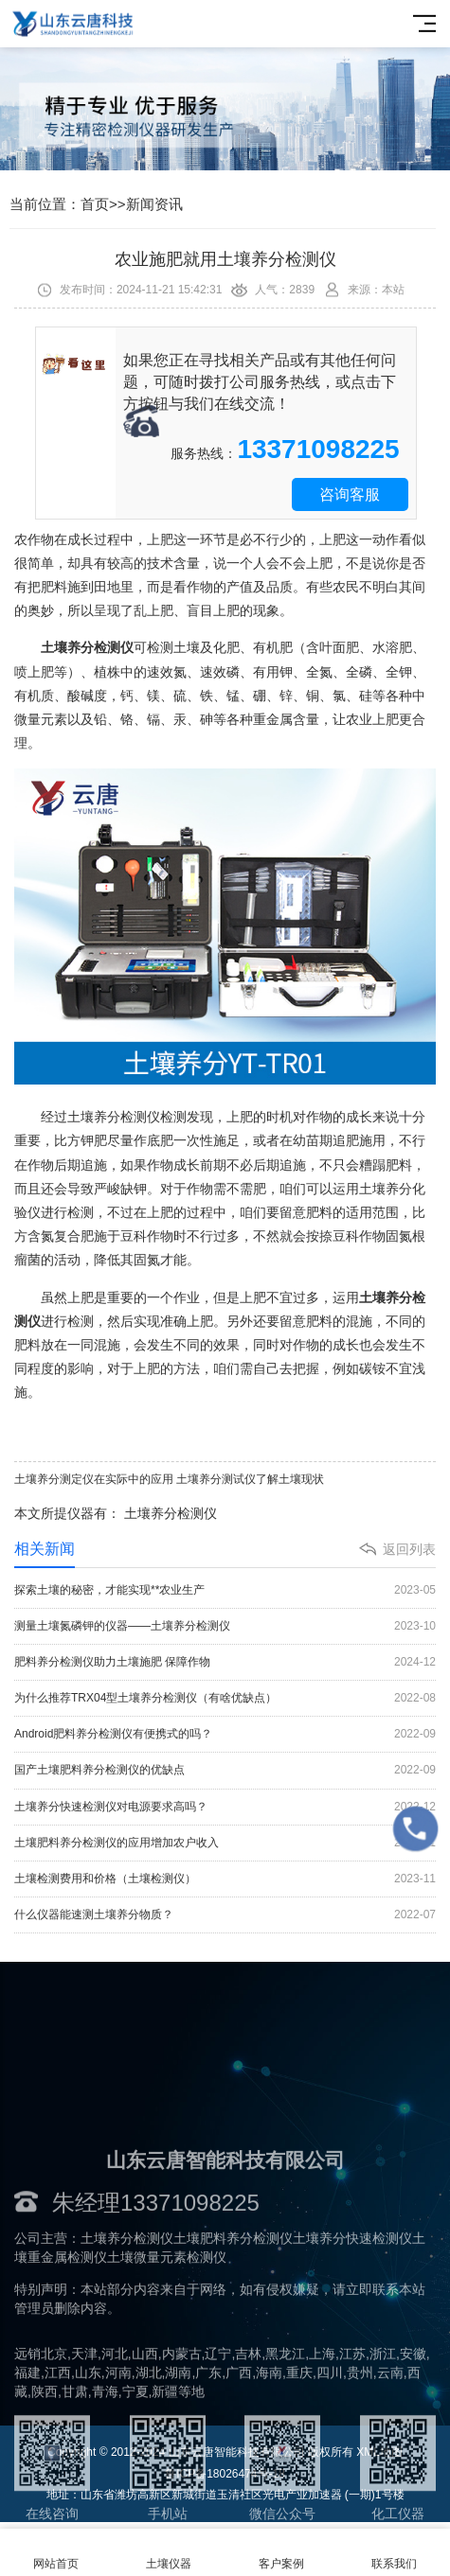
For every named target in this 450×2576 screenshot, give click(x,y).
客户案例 (281, 2552)
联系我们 (393, 2552)
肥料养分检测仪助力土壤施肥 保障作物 (225, 1662)
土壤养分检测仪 (170, 1513)
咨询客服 (349, 494)
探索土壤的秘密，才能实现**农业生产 (225, 1590)
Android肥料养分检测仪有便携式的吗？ (225, 1734)
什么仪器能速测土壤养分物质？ (225, 1915)
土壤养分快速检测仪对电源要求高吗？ (225, 1807)
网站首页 (56, 2552)
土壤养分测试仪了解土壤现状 (250, 1479)
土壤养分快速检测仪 (352, 2325)
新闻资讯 (154, 204)
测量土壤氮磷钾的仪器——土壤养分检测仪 (225, 1626)
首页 (95, 204)
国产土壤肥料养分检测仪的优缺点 (225, 1770)
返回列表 (409, 1549)
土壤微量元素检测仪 (166, 2344)
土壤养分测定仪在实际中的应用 (93, 1479)
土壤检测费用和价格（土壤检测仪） (225, 1879)
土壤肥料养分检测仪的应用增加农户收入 (225, 1843)
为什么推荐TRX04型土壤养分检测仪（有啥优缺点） (225, 1698)
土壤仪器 (169, 2552)
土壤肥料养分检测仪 (233, 2325)
